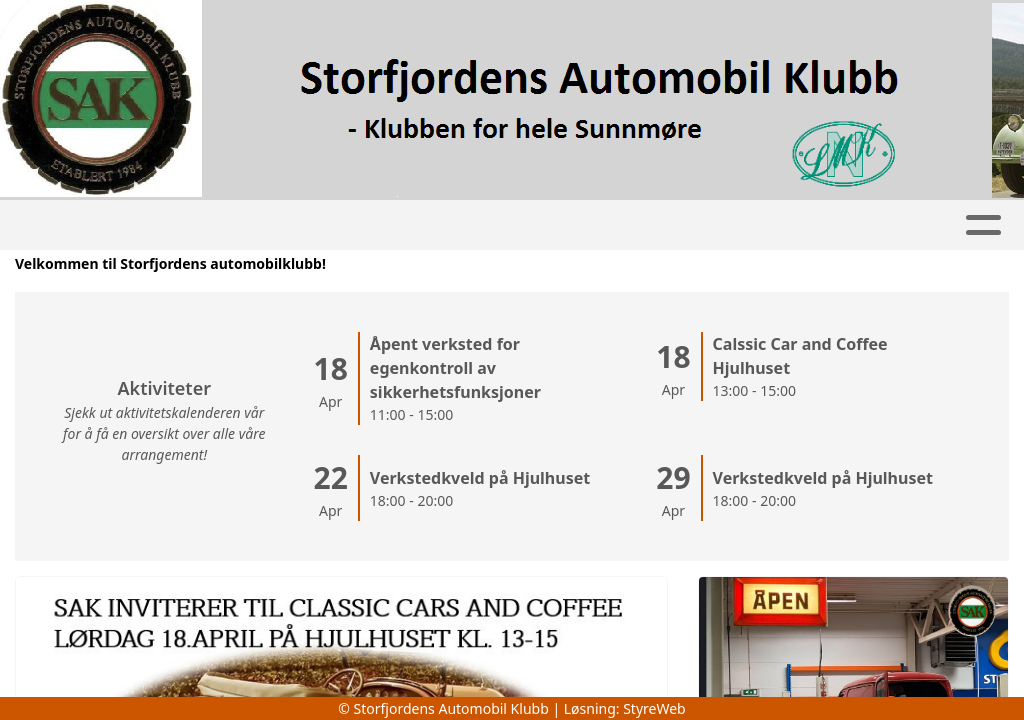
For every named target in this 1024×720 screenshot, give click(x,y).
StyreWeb (654, 708)
